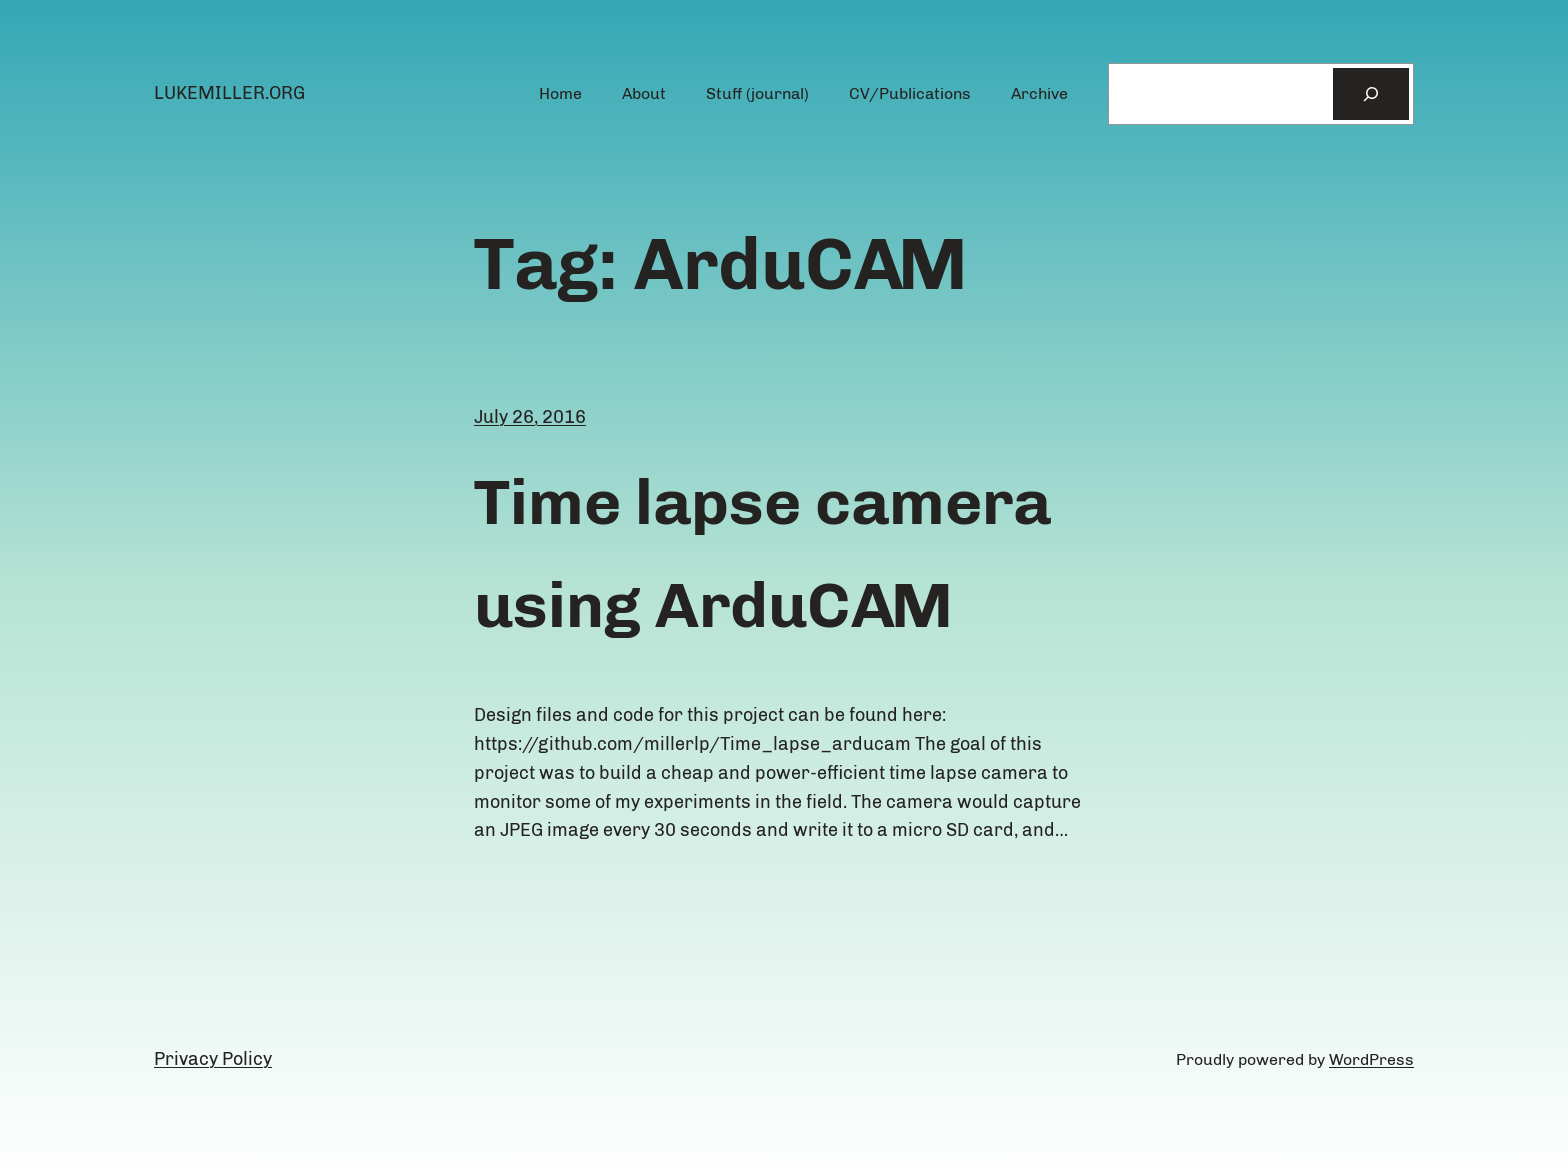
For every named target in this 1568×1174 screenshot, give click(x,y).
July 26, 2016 (530, 417)
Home (560, 93)
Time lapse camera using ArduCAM (762, 553)
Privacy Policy (213, 1059)
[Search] (1371, 94)
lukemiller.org (229, 93)
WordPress (1371, 1059)
